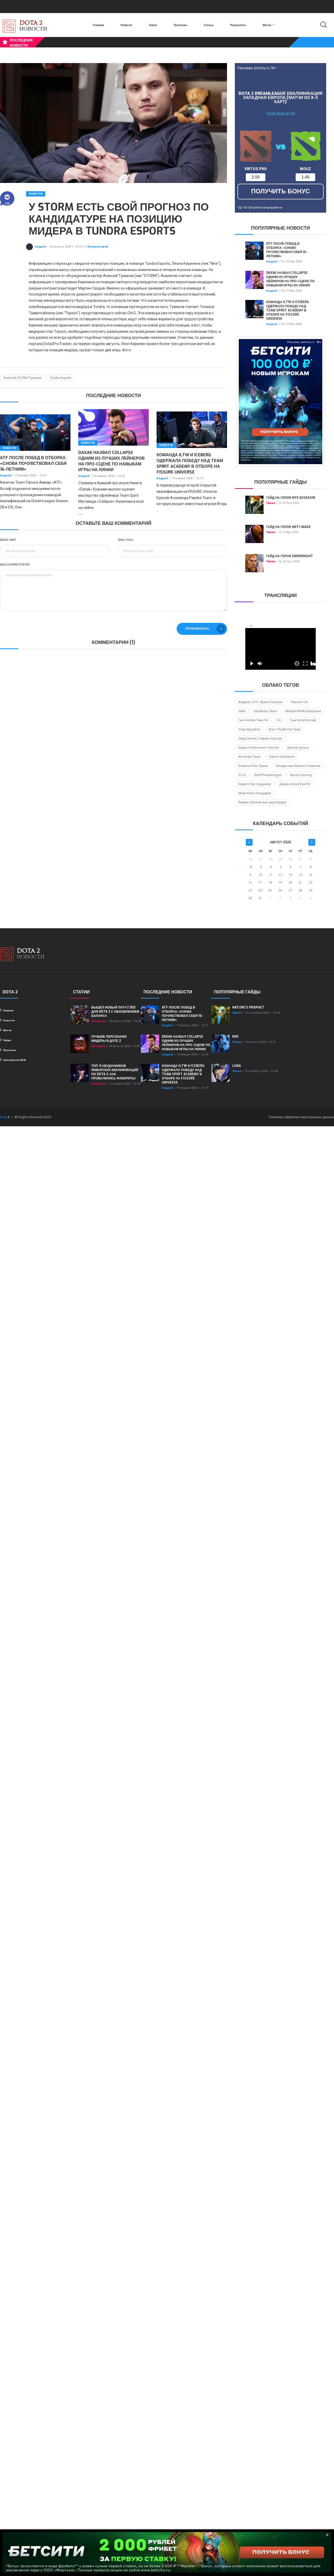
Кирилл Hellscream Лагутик (258, 747)
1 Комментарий (96, 246)
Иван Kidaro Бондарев (254, 793)
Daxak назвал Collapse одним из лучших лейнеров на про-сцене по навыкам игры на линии (111, 461)
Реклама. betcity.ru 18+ (256, 68)
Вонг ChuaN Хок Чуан (285, 729)
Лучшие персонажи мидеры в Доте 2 (109, 1039)
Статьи (208, 25)
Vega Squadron (249, 729)
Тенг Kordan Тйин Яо (253, 720)
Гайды (5, 1040)
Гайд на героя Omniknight (289, 556)
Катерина (98, 1021)
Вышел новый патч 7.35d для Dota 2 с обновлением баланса (115, 1011)
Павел (270, 503)
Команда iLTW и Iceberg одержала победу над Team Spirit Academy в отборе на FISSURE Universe (190, 463)
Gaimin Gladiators (282, 757)
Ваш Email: (126, 540)
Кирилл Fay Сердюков (254, 784)
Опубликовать (205, 628)
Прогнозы (180, 25)
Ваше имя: (8, 540)
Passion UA (299, 702)
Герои (153, 25)
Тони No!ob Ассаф (302, 720)
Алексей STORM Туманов (22, 378)
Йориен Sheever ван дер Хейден (262, 802)
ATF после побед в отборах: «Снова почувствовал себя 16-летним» (33, 463)
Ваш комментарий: (15, 565)
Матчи (269, 25)
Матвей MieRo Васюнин (303, 711)
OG (279, 720)
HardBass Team (265, 711)
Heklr (242, 711)
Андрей (40, 246)
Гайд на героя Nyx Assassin (290, 498)
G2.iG (242, 775)
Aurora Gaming (301, 775)
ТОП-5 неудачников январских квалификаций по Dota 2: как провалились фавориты (114, 1072)
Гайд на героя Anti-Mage (288, 527)
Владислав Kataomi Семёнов (298, 766)
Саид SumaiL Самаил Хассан (260, 738)
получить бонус (280, 191)
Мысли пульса (298, 747)
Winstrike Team (249, 757)
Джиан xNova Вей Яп (294, 784)
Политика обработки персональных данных (301, 1117)
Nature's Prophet (248, 1007)
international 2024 (13, 1059)
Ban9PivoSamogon (268, 775)
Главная (98, 25)
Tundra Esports (60, 378)
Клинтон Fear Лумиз (253, 766)
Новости (126, 25)
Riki (235, 1037)
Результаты (238, 25)
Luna (236, 1066)
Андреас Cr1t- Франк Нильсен (260, 702)
